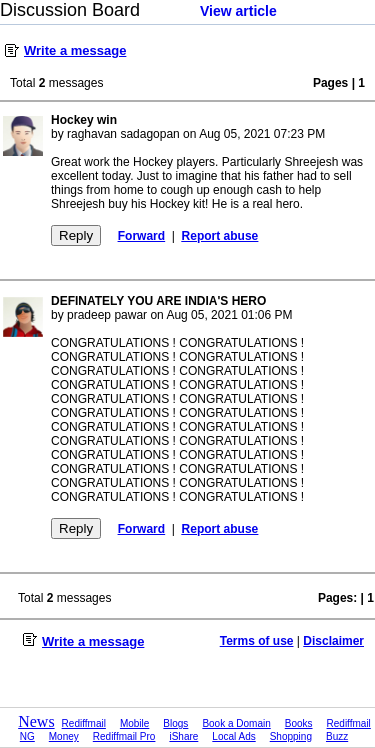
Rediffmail (84, 723)
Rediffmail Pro (124, 736)
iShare (183, 736)
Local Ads (233, 736)
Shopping (291, 736)
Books (299, 723)
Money (64, 736)
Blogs (175, 723)
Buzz (337, 736)
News (36, 721)
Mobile (134, 723)
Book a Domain (236, 723)
